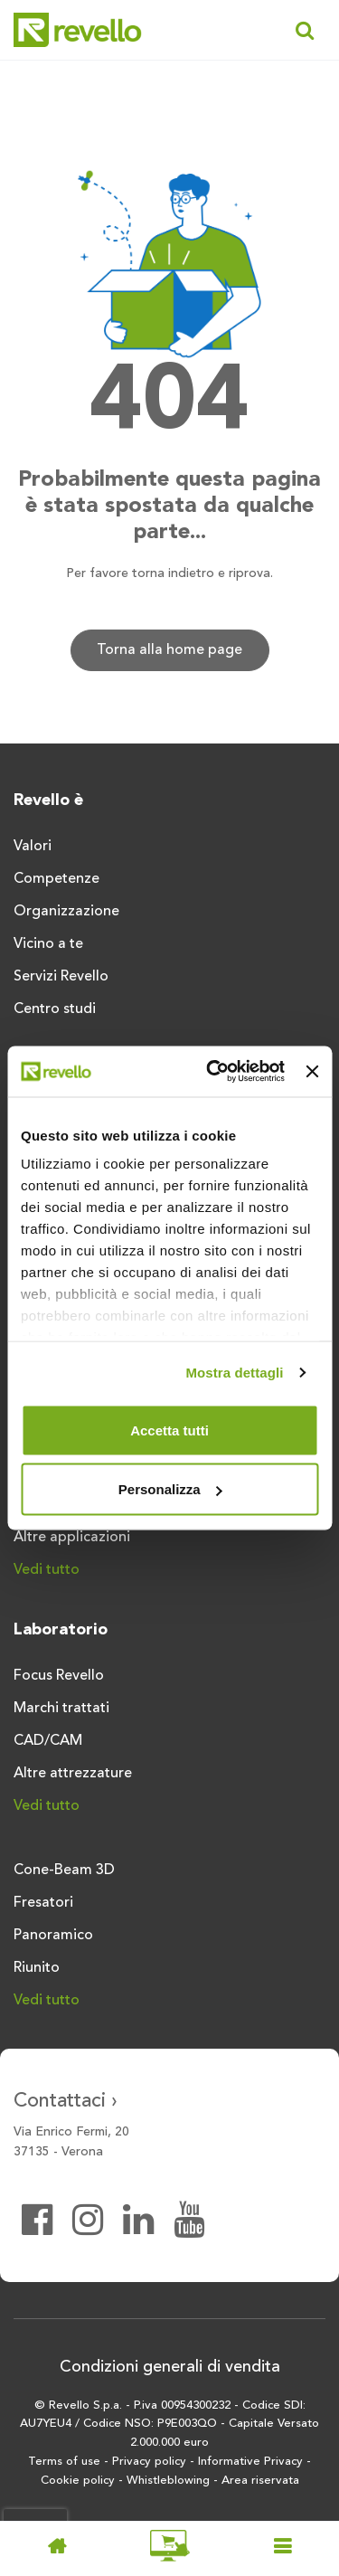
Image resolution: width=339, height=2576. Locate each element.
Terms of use (64, 2461)
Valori (33, 846)
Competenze (56, 879)
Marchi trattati (61, 1708)
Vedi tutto (47, 1570)
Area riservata (260, 2480)
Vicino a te (48, 944)
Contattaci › (66, 2101)
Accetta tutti (169, 1429)
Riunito (37, 1968)
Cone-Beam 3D (64, 1870)
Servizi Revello (61, 977)
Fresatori (43, 1903)
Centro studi (55, 1009)
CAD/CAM (48, 1741)
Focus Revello (59, 1676)
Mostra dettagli (234, 1372)
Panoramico (53, 1935)
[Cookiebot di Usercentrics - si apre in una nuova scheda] (213, 1072)
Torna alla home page (169, 650)
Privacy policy (149, 2461)
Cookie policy (78, 2480)
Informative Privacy (250, 2461)
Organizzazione (66, 911)
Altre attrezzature (73, 1773)
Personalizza (170, 1489)
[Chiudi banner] (312, 1071)
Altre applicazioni (72, 1537)
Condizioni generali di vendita (170, 2367)
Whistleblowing (168, 2480)
